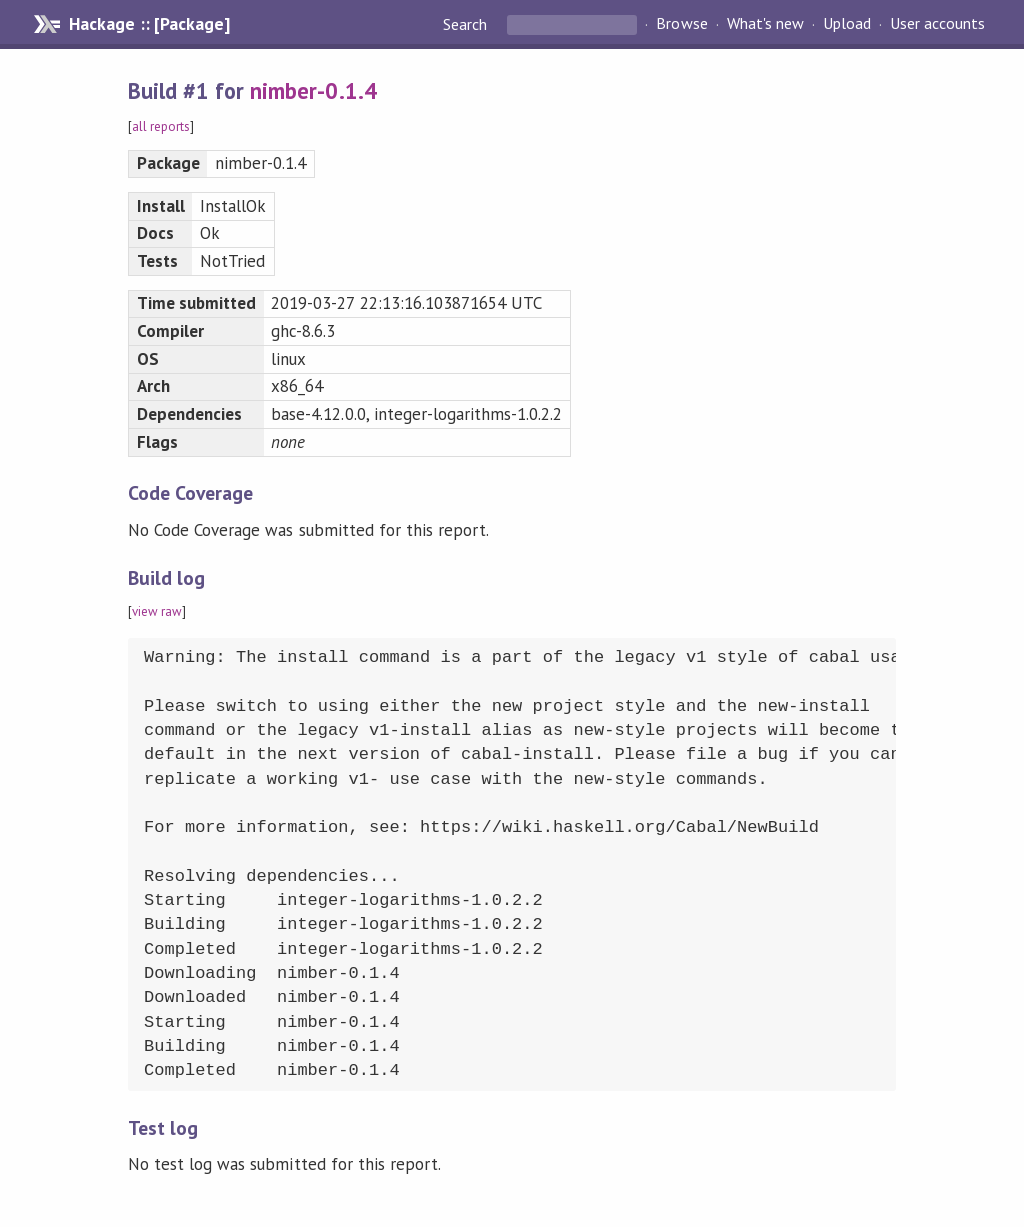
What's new (765, 24)
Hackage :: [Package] (149, 24)
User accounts (937, 24)
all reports (161, 126)
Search (467, 24)
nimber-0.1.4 (313, 90)
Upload (847, 24)
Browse (681, 24)
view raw (157, 611)
